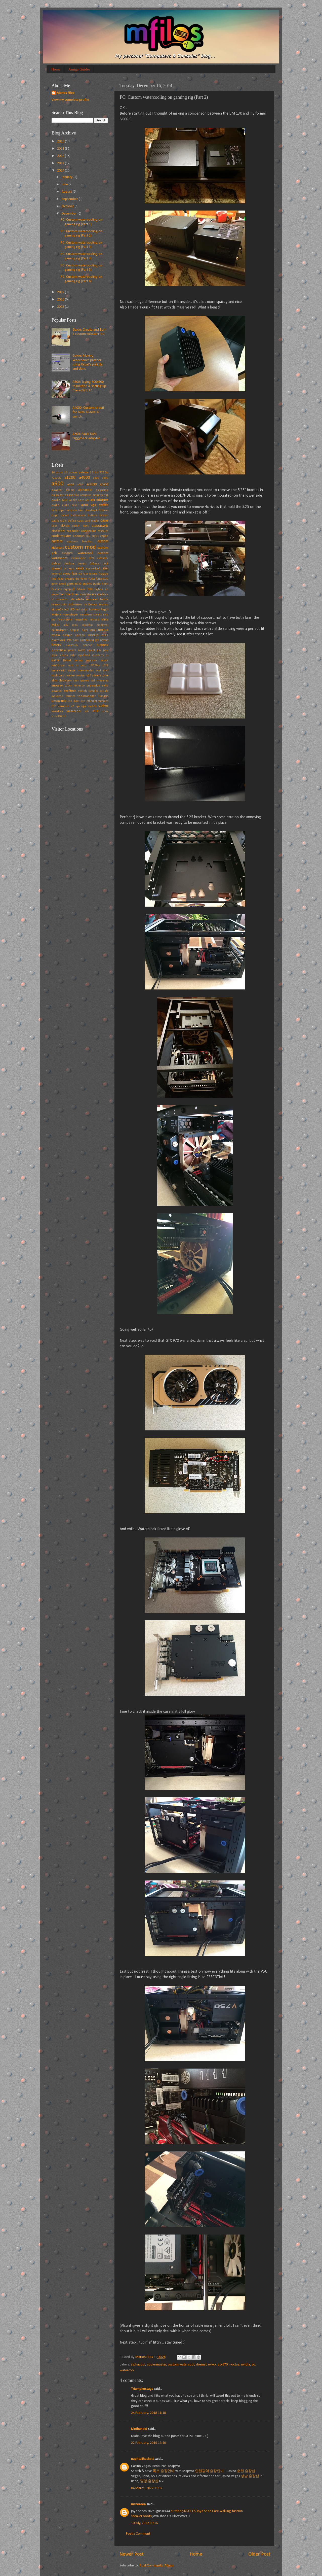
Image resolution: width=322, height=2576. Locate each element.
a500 (96, 477)
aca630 (91, 484)
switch (82, 691)
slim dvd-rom (62, 680)
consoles (103, 531)
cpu (88, 536)
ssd (93, 680)
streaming (102, 680)
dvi (65, 568)
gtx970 (223, 2364)
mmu (75, 625)
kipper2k (57, 609)
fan (74, 573)
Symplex (93, 691)
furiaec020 (102, 578)
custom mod (80, 547)
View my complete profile (70, 100)
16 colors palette (76, 472)
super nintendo (75, 685)
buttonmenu (78, 515)
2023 (61, 307)
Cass (54, 526)
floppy (103, 574)
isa (85, 604)
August (67, 192)
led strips (82, 609)
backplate (71, 510)
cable (55, 520)
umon (56, 701)
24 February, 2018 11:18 (148, 2413)
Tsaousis (103, 696)
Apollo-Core (76, 500)
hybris (99, 589)
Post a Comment (138, 2534)
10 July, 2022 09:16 (144, 2523)
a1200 (69, 477)
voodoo (57, 711)
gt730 (78, 584)
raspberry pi (100, 655)
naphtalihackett (142, 2459)
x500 (95, 711)
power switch (76, 650)
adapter (57, 490)
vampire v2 (66, 706)
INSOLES (189, 2511)
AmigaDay (57, 495)
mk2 (65, 625)
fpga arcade (66, 578)
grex (70, 584)
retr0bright (58, 665)
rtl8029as (94, 665)
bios (80, 510)
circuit (75, 526)
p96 (69, 640)
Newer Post (131, 2554)
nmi (93, 630)
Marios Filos (65, 93)
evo (105, 568)
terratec (70, 696)
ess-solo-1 (93, 568)
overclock (58, 640)
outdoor (177, 2511)
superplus (93, 685)
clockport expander (65, 531)
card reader (92, 520)
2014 (61, 171)
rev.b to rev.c (76, 665)
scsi (98, 670)
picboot (87, 645)
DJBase (94, 563)
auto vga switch (94, 505)
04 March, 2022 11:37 (146, 2488)
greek (62, 584)
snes (76, 680)
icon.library (88, 594)
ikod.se (103, 599)
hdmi (105, 584)
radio (73, 655)
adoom (70, 490)
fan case (83, 573)
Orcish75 (93, 635)
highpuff (69, 589)
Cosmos (79, 536)
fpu (77, 578)
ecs (71, 568)
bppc (55, 515)
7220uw (56, 477)
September (70, 199)
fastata (93, 573)
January (67, 177)
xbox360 (57, 716)
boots (147, 2516)
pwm (55, 655)
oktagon (67, 635)
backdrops (58, 510)
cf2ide (64, 526)
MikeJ (55, 625)
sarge (71, 670)
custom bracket (80, 541)
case (104, 520)
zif (64, 716)
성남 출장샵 (250, 2476)
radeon (63, 655)
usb (63, 701)
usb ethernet (89, 701)
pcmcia (104, 640)
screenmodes (85, 670)
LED (72, 609)
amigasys (85, 495)
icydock (102, 594)
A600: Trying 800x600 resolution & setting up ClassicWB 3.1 (89, 386)
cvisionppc (78, 558)
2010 (61, 141)
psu (105, 650)
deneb (81, 563)
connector (88, 531)
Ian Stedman (69, 594)
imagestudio (59, 604)
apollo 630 (59, 500)
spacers (84, 680)
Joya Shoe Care (208, 2511)
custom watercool (181, 2364)
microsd (94, 619)
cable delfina (68, 520)
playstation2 (59, 650)
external (56, 573)
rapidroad (84, 655)
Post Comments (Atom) (157, 2565)
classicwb (100, 526)
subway (57, 686)
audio (56, 505)
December (69, 214)
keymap (103, 604)
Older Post (259, 2554)
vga (78, 706)
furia (92, 578)
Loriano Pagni (98, 609)
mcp (105, 614)
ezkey (66, 573)
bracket (64, 515)
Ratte (55, 660)
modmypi (102, 625)
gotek (55, 584)
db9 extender (98, 558)
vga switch (89, 706)
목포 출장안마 (164, 2471)
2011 (61, 149)
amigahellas (72, 495)
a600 (57, 484)
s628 (105, 665)
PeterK (56, 645)
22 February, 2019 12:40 (148, 2443)
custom (57, 541)
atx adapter (99, 500)
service (80, 675)
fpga (54, 578)
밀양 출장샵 (149, 2481)
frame (83, 578)
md (54, 619)
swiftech (70, 691)
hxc (90, 589)
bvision (103, 515)
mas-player (70, 614)
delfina (69, 563)
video (103, 706)
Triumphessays (142, 2389)
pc (253, 2364)
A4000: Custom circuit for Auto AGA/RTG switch (88, 412)
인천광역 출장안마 (209, 2471)
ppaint (91, 650)
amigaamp (102, 490)
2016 (61, 299)
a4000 (84, 477)
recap (79, 660)
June (65, 184)
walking (225, 2511)
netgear (74, 630)
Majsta (56, 614)
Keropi (92, 604)
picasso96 (72, 645)
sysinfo (104, 691)
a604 (80, 484)
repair (104, 660)
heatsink (57, 589)
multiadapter (59, 630)
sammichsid (59, 670)
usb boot (73, 701)
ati (87, 500)
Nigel (85, 630)
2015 (61, 292)
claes (86, 526)
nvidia (245, 2364)
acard (104, 484)
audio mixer (70, 505)
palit (75, 640)
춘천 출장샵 (246, 2471)
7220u (103, 472)
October (68, 206)
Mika (104, 619)
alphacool (138, 2364)
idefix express (86, 599)
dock (105, 563)
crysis (95, 536)
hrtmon (81, 589)
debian (56, 563)
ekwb (212, 2364)
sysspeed (57, 696)
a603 (70, 484)
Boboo (103, 510)
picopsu (102, 645)
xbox (105, 711)
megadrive (81, 619)
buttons (92, 515)
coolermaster (156, 2364)
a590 (105, 477)
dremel (201, 2364)
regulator (91, 660)
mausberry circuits (90, 614)
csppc (104, 536)
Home (56, 69)
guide (97, 584)
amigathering (100, 495)
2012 (61, 156)
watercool (127, 2370)
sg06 (88, 675)
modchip (87, 625)
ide (72, 599)
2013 (61, 163)
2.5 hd (94, 472)
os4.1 (105, 635)
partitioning (87, 640)
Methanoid (139, 2429)
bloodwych (91, 510)
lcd (66, 609)
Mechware (65, 619)
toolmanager (86, 696)
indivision (75, 604)
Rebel (67, 660)
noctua (234, 2364)
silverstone (100, 675)
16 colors (57, 472)
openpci (80, 635)
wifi (87, 711)
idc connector (60, 599)
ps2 (99, 650)
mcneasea (138, 2504)
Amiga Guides (79, 69)
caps (80, 520)
